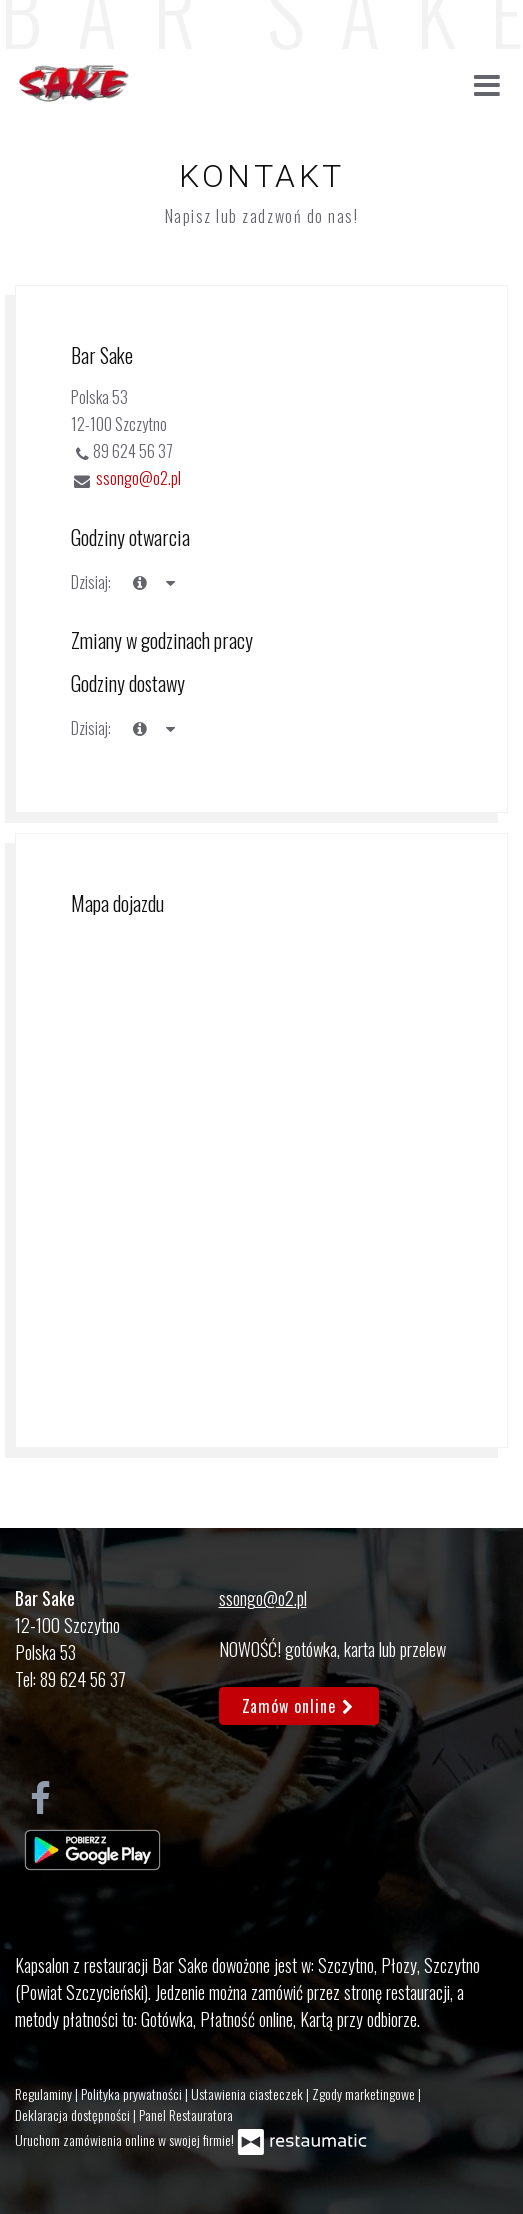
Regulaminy (45, 2093)
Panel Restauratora (186, 2114)
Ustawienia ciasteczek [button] (248, 2093)
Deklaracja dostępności (74, 2114)
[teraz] (140, 582)
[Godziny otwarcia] (170, 582)
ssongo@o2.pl (138, 478)
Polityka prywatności (133, 2093)
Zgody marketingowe (365, 2093)
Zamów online (299, 1706)
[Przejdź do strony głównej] (72, 84)
